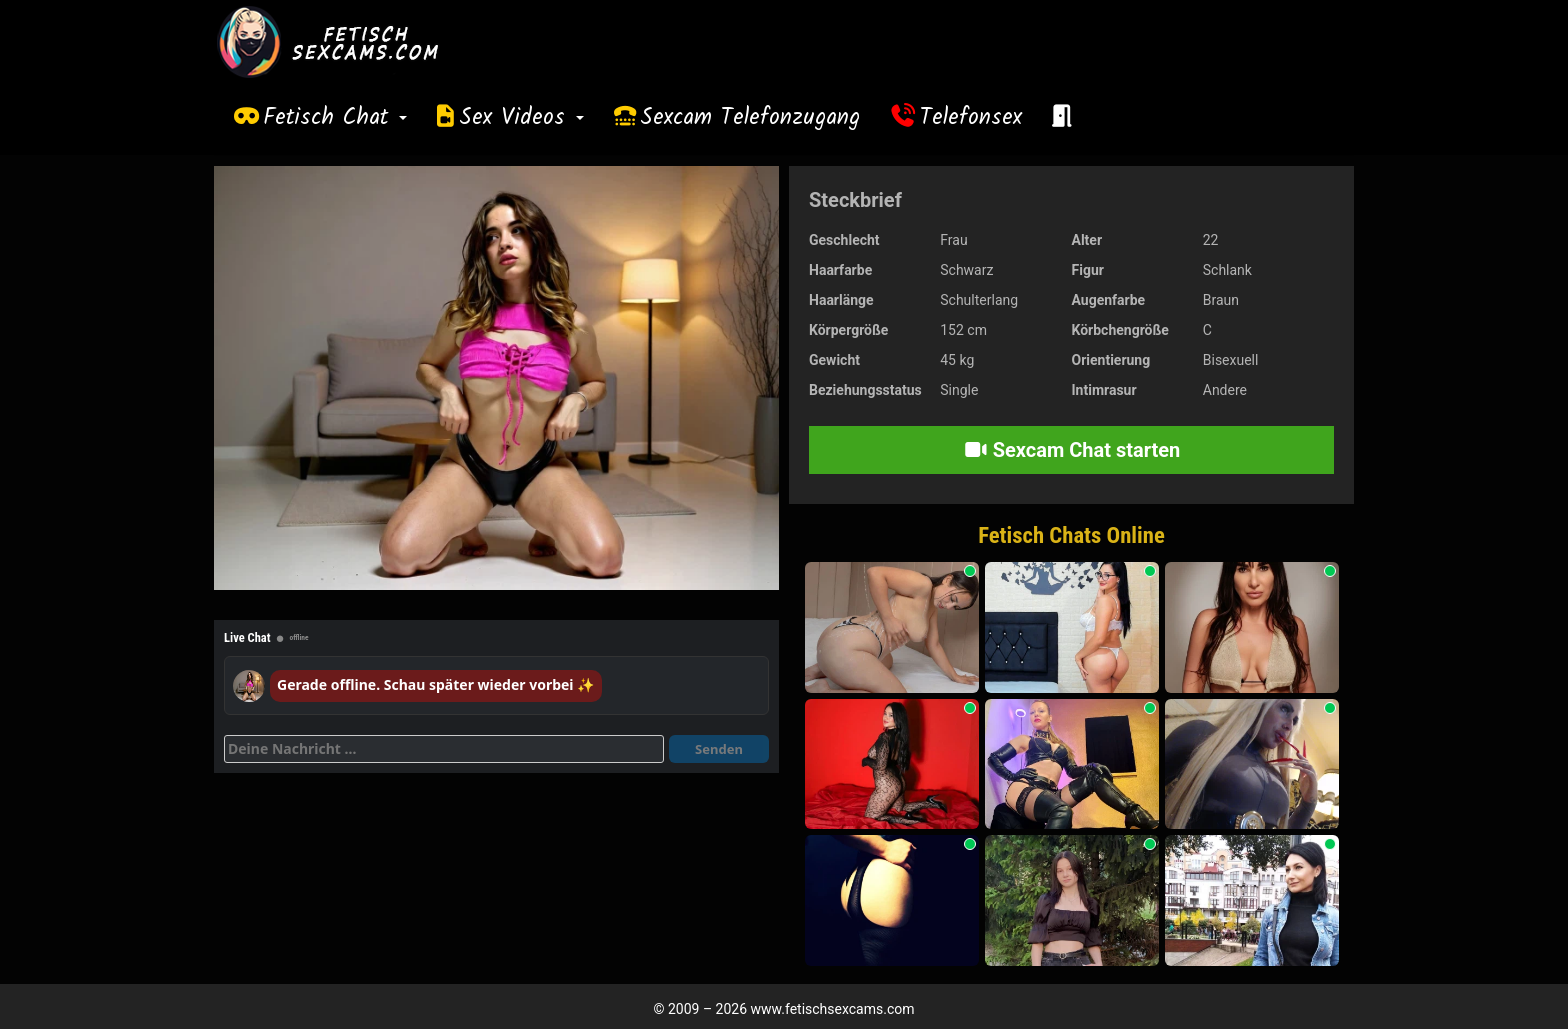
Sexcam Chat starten (1072, 450)
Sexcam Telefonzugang (750, 118)
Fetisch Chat (335, 118)
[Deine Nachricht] (444, 749)
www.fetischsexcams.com (833, 1009)
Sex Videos (521, 118)
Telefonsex (971, 118)
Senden (719, 749)
